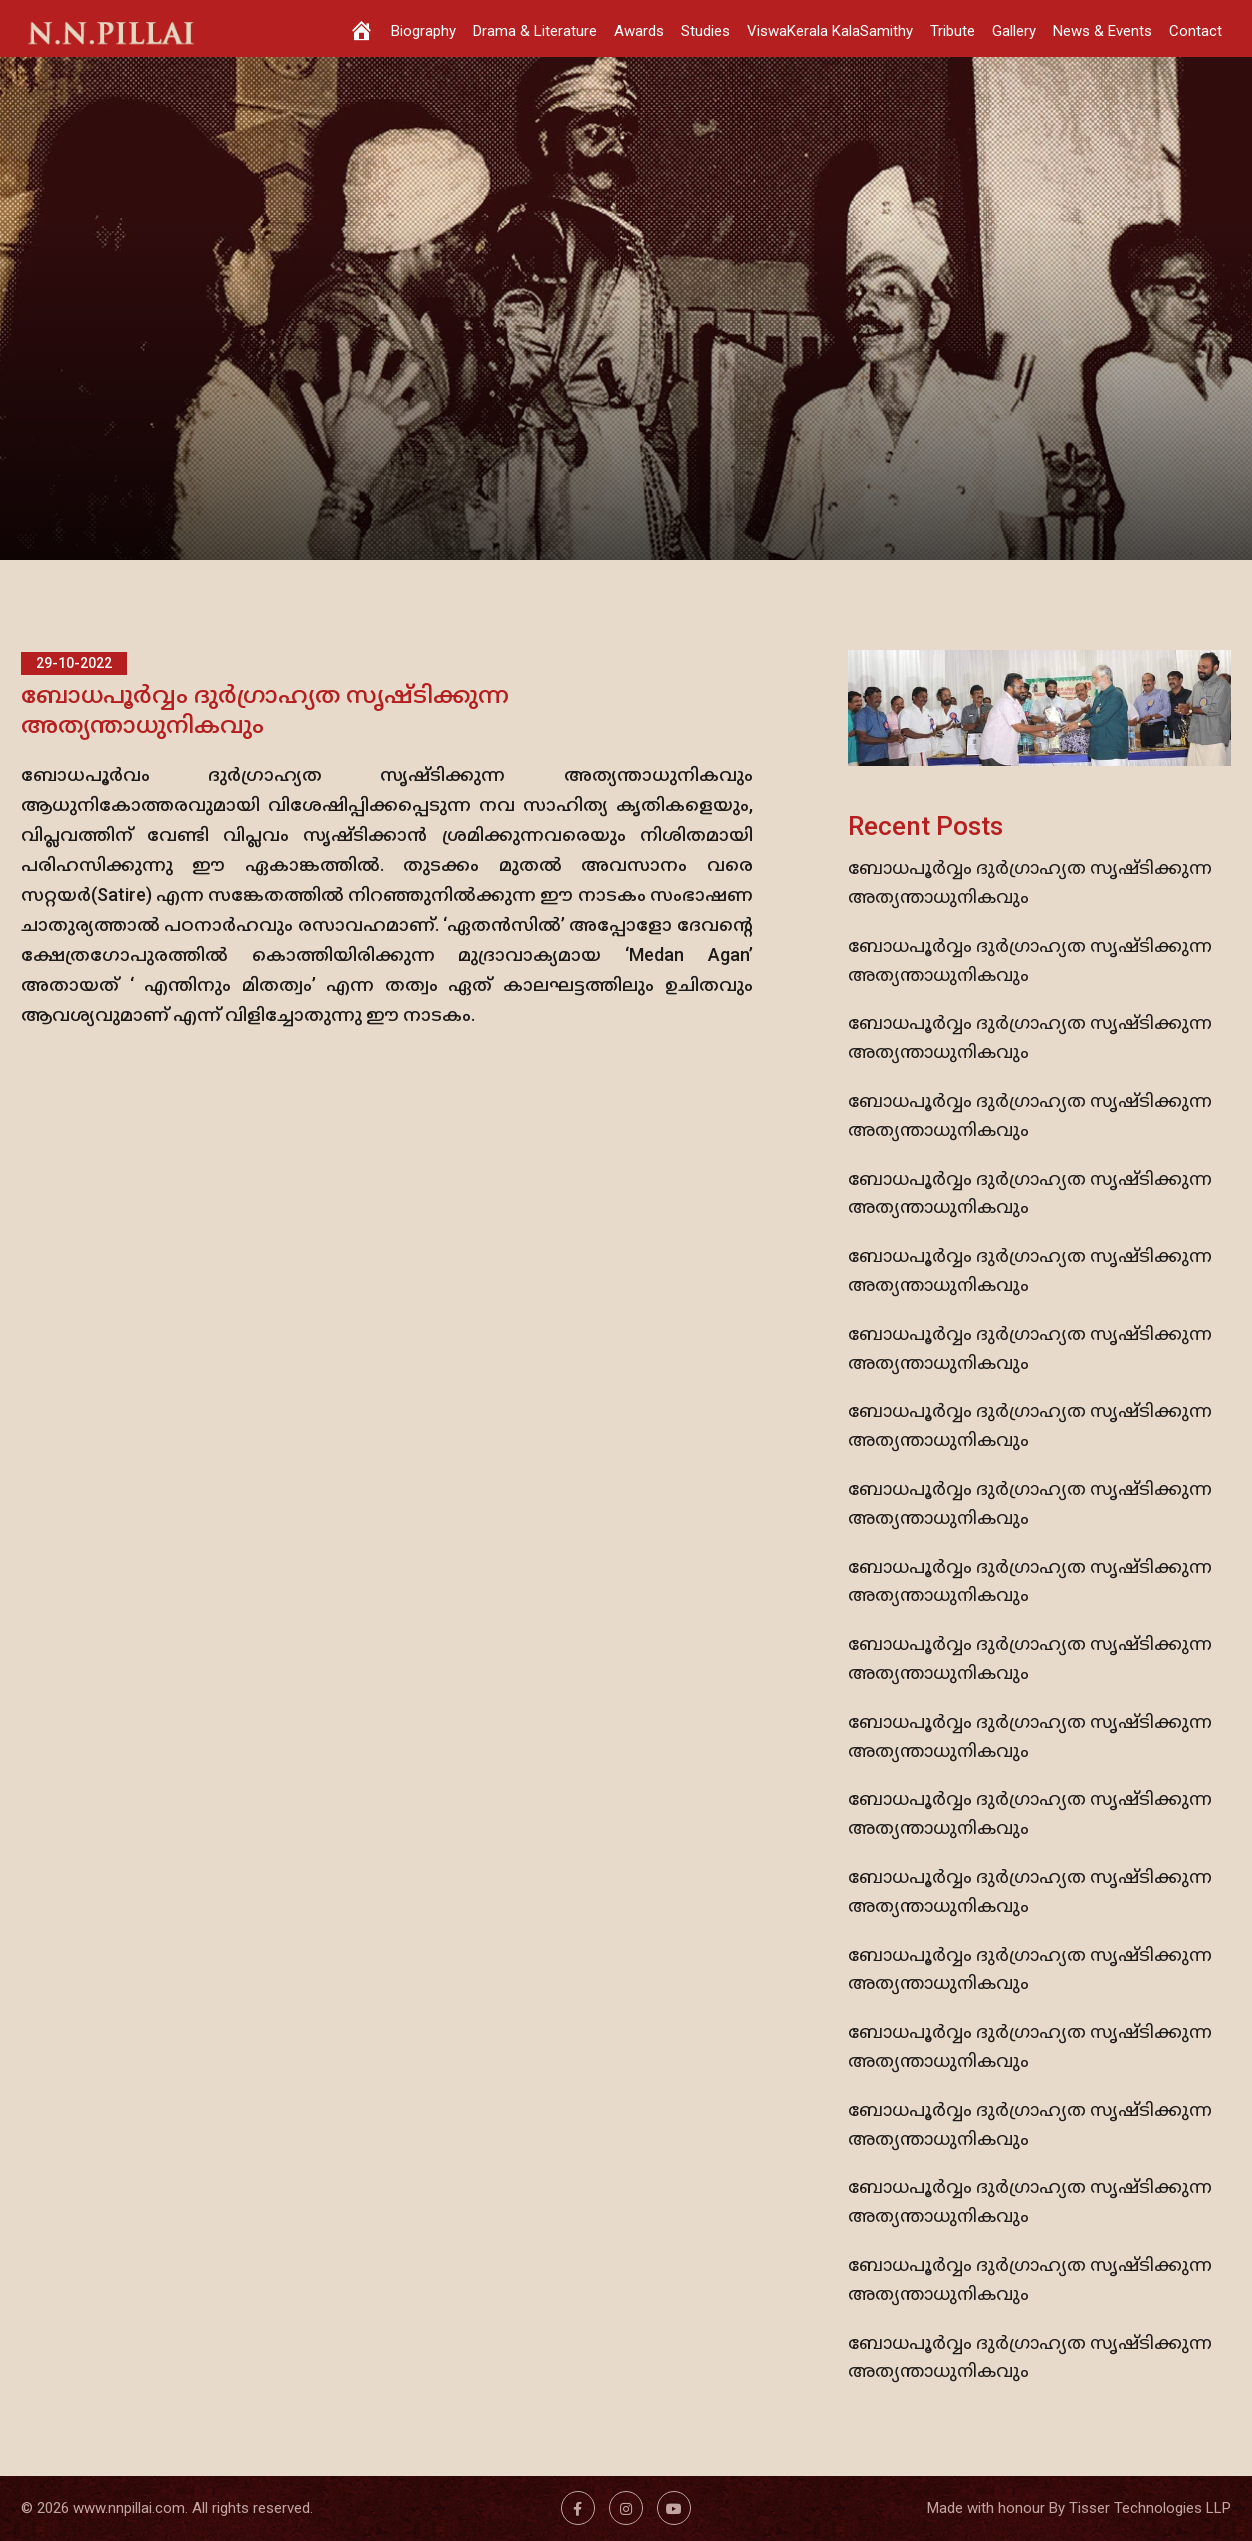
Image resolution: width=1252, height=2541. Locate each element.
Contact (1195, 31)
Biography (423, 31)
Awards (639, 31)
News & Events (1102, 31)
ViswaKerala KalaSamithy (830, 31)
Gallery (1014, 31)
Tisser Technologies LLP (1150, 2508)
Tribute (952, 31)
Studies (705, 31)
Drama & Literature (535, 31)
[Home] (361, 28)
